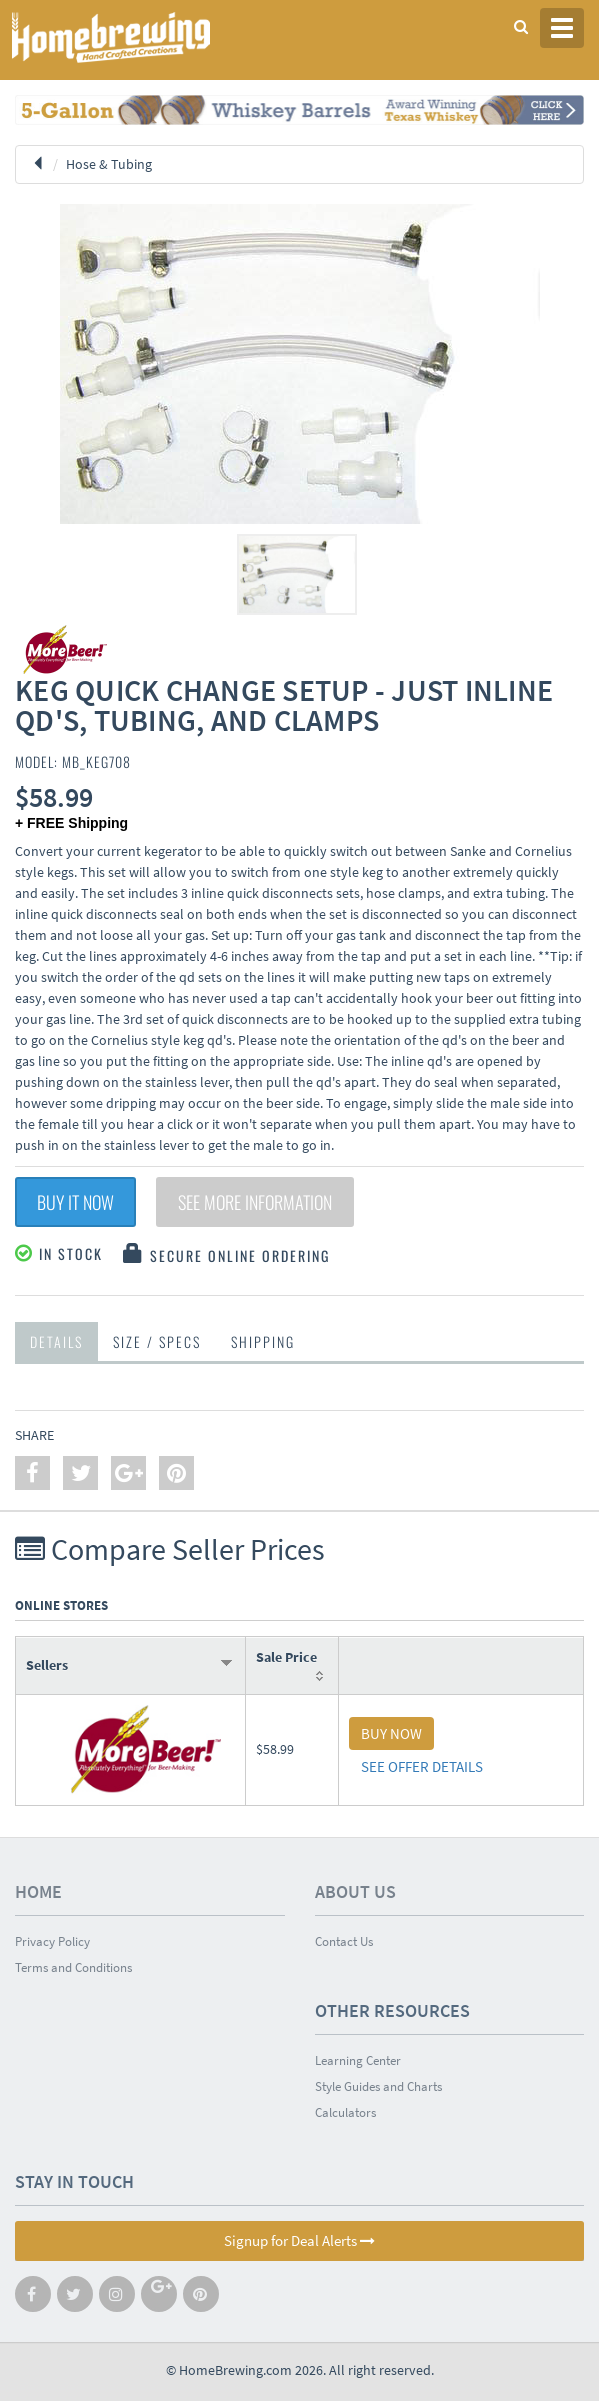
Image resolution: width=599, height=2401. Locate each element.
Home (38, 1891)
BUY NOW (391, 1733)
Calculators (345, 2112)
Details (56, 1341)
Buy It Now (75, 1202)
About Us (355, 1891)
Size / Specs (157, 1341)
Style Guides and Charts (378, 2086)
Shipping (263, 1341)
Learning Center (358, 2060)
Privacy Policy (52, 1941)
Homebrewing (140, 37)
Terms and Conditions (73, 1967)
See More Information (255, 1202)
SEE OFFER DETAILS (422, 1766)
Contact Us (344, 1941)
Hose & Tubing (109, 164)
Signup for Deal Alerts (299, 2240)
